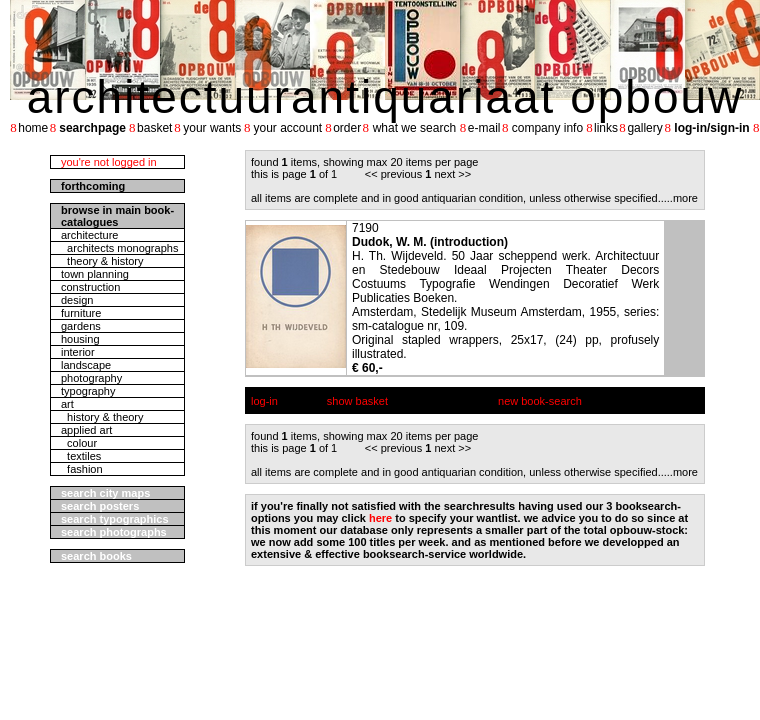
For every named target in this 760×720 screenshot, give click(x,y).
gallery (644, 128)
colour (79, 443)
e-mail (484, 128)
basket (154, 128)
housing (80, 339)
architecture (89, 235)
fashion (82, 469)
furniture (81, 313)
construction (90, 287)
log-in (264, 401)
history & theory (102, 417)
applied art (86, 430)
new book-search (540, 401)
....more (679, 198)
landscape (86, 365)
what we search (414, 128)
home (33, 128)
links (606, 128)
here (380, 518)
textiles (81, 456)
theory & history (102, 261)
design (77, 300)
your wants (212, 128)
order (347, 128)
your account (287, 128)
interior (78, 352)
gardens (81, 326)
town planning (95, 274)
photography (91, 378)
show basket (357, 401)
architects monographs (119, 248)
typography (88, 391)
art (67, 404)
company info (547, 128)
